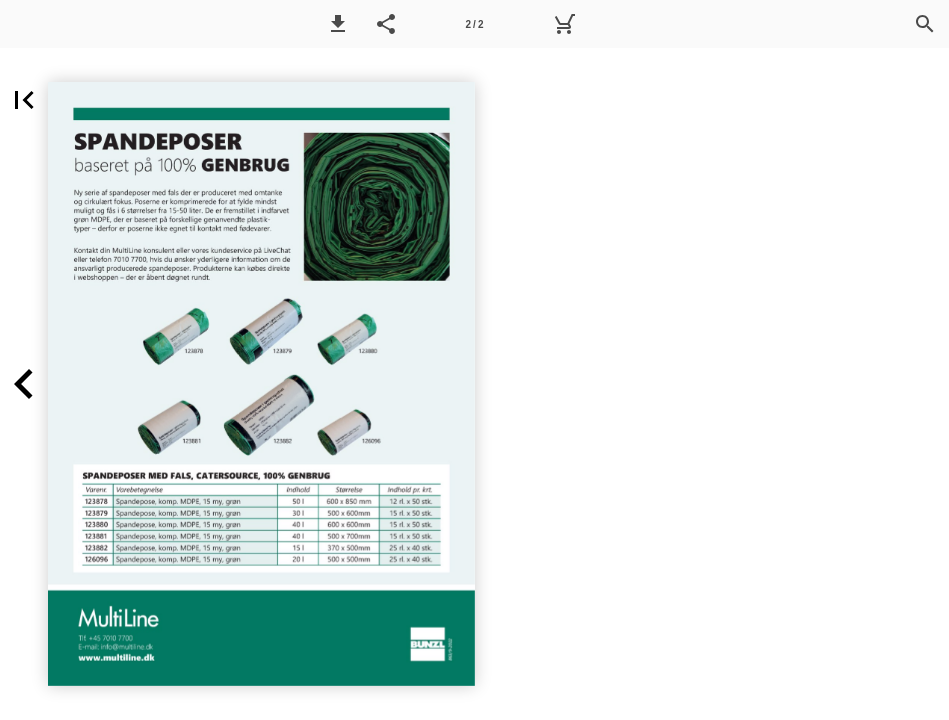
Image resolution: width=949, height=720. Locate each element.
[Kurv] (564, 24)
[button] (338, 24)
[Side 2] (475, 24)
